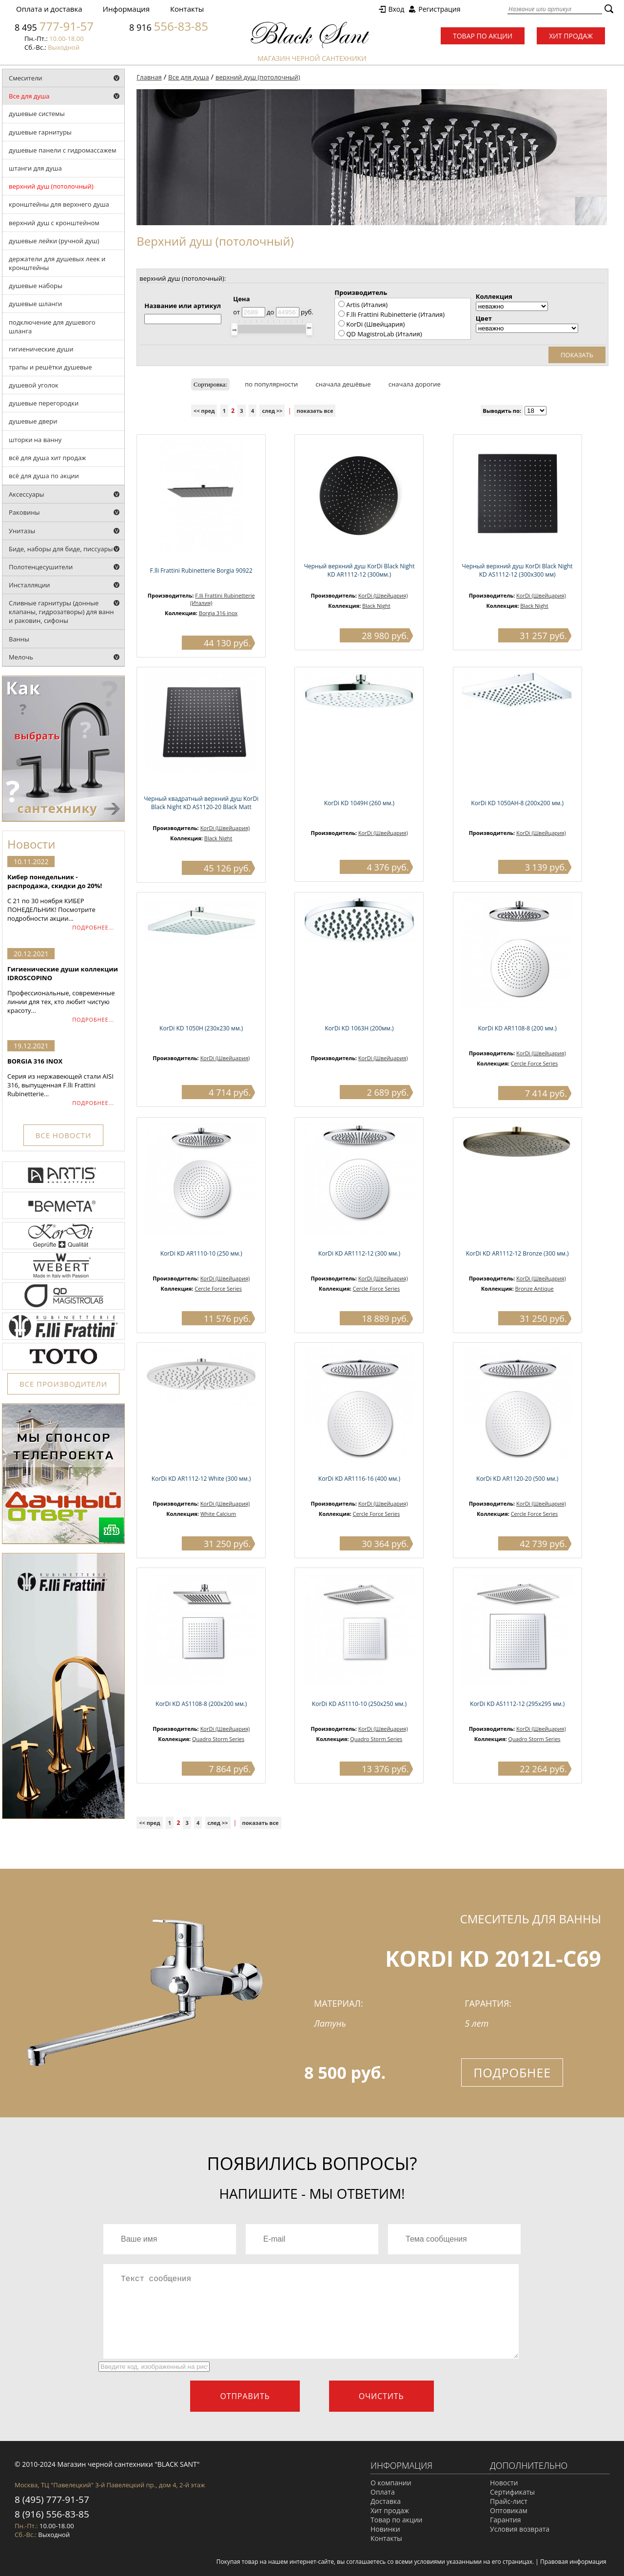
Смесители (25, 78)
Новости (504, 2482)
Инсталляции (29, 585)
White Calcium (218, 1513)
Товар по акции (482, 35)
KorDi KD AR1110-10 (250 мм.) (201, 1253)
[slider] (234, 329)
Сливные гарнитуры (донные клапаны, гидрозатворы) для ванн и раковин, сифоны (61, 612)
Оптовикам (508, 2510)
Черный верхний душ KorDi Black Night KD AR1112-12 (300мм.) (359, 570)
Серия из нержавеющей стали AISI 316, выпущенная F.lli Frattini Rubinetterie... (63, 1077)
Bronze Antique (534, 1288)
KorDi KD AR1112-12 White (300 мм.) (201, 1478)
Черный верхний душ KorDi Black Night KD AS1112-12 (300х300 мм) (517, 570)
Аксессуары (26, 494)
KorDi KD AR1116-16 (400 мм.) (359, 1478)
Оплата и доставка (49, 9)
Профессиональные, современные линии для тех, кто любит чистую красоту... (63, 990)
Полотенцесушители (41, 566)
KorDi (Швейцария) (383, 595)
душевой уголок (33, 385)
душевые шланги (35, 303)
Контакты (187, 9)
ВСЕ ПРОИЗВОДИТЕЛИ (63, 1384)
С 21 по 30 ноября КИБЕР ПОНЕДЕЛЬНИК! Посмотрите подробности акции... (63, 897)
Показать (577, 354)
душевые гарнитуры (40, 132)
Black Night (376, 605)
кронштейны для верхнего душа (59, 204)
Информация (126, 9)
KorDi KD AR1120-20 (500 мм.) (517, 1478)
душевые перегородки (43, 403)
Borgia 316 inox (218, 613)
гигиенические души (41, 349)
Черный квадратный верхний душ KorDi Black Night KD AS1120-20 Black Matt (201, 802)
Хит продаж (571, 35)
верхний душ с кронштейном (54, 222)
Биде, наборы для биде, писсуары (61, 548)
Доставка (385, 2501)
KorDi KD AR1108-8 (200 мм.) (517, 1028)
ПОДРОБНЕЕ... (93, 927)
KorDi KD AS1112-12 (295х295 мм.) (517, 1704)
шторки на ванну (35, 439)
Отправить (245, 2396)
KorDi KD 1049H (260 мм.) (359, 803)
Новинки (385, 2529)
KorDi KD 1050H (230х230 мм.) (201, 1028)
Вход (396, 9)
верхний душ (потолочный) (51, 186)
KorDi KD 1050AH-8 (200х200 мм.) (517, 803)
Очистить (381, 2396)
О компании (390, 2482)
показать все (314, 410)
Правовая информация (573, 2561)
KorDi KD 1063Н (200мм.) (359, 1028)
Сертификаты (512, 2492)
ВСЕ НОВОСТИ (63, 1135)
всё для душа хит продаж (47, 457)
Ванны (19, 639)
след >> (272, 410)
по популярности (271, 384)
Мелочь (21, 657)
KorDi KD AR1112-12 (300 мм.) (359, 1253)
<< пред (204, 410)
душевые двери (33, 421)
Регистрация (439, 9)
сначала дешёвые (342, 384)
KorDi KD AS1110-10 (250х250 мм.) (359, 1704)
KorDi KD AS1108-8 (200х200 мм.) (201, 1704)
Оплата (382, 2492)
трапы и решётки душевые (50, 367)
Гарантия (505, 2519)
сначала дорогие (415, 384)
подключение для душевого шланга (52, 326)
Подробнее (512, 2072)
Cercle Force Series (534, 1063)
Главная (149, 77)
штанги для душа (35, 168)
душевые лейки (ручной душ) (54, 240)
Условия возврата (519, 2529)
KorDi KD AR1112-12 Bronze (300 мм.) (517, 1253)
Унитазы (22, 530)
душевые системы (37, 113)
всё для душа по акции (44, 475)
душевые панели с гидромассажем (62, 150)
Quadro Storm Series (218, 1739)
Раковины (24, 512)
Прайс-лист (508, 2501)
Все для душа (29, 96)
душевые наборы (35, 285)
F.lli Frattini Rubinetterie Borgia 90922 (201, 570)
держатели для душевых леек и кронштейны (57, 263)
